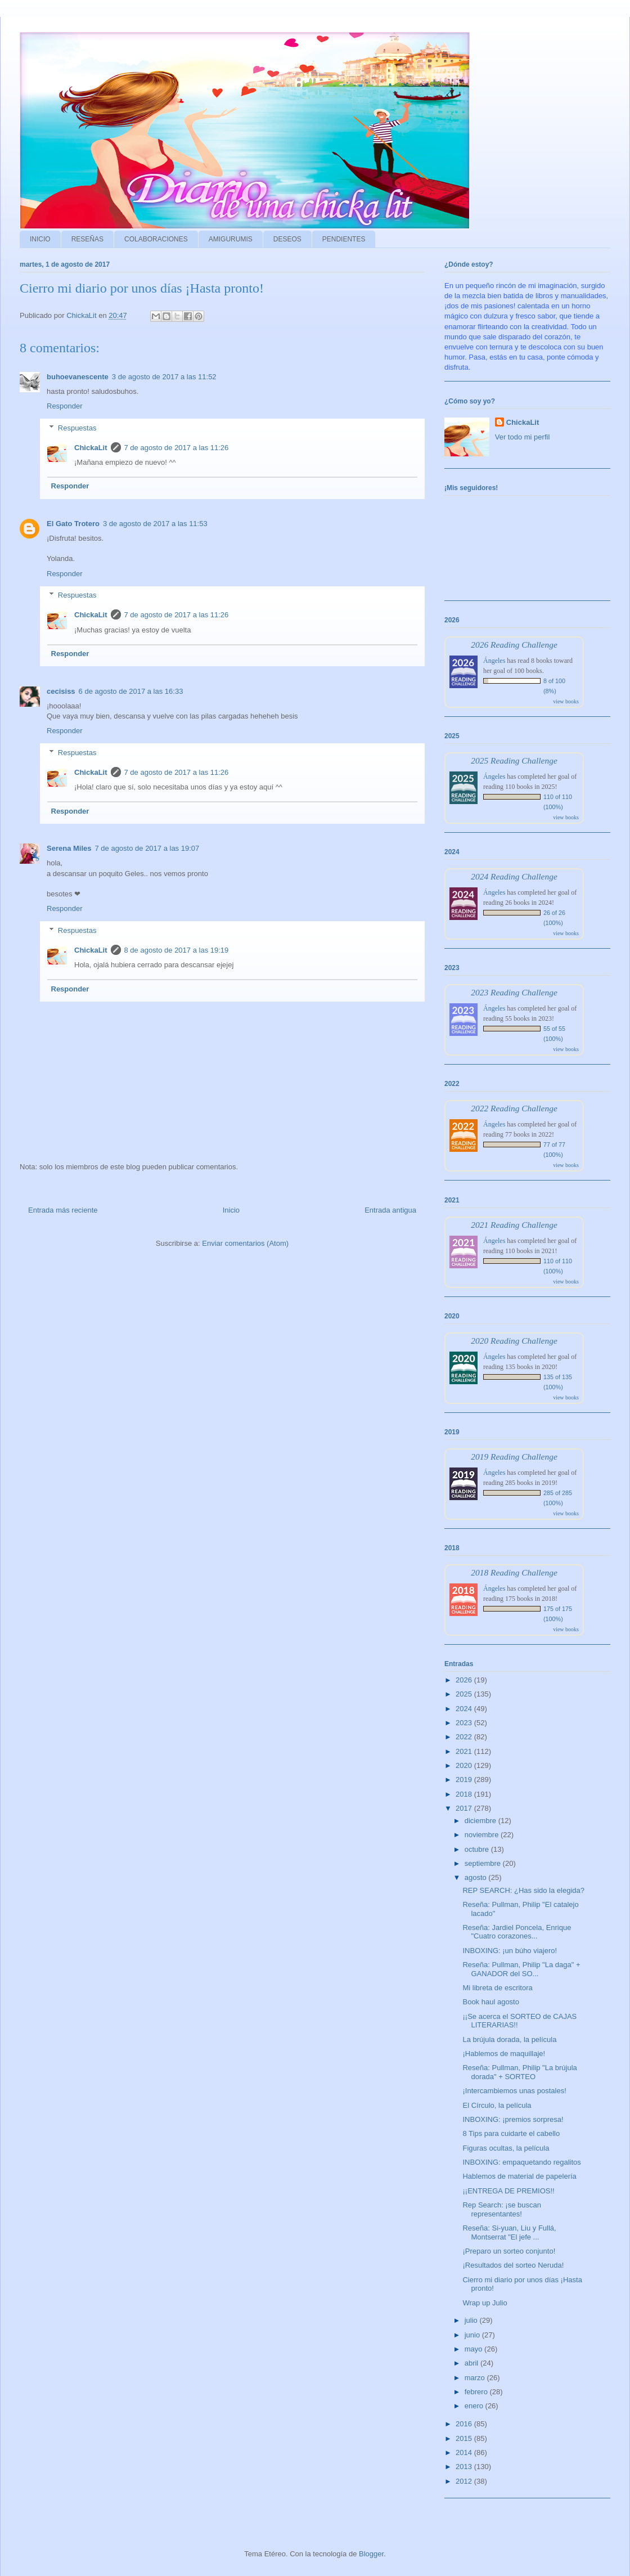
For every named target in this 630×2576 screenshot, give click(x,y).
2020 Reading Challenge (514, 1340)
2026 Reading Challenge (514, 644)
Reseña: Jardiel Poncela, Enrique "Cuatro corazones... (516, 1932)
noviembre (483, 1834)
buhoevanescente (78, 377)
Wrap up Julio (484, 2303)
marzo (476, 2377)
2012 (465, 2481)
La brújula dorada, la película (509, 2039)
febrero (477, 2391)
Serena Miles (69, 848)
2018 (465, 1794)
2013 (465, 2466)
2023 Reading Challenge (514, 992)
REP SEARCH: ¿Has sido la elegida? (523, 1890)
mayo (474, 2349)
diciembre (481, 1820)
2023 (465, 1722)
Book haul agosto (490, 2002)
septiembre (484, 1863)
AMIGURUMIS (231, 239)
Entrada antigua (390, 1210)
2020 (465, 1765)
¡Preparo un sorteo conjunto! (508, 2251)
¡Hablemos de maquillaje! (503, 2053)
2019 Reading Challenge (514, 1456)
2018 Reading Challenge (514, 1572)
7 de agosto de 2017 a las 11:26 (176, 447)
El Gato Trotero (73, 523)
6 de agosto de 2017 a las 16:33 (131, 691)
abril (472, 2363)
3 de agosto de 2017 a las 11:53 (155, 523)
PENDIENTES (344, 239)
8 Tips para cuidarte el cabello (511, 2133)
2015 (465, 2438)
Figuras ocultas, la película (505, 2148)
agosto (477, 1877)
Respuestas (77, 427)
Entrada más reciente (63, 1210)
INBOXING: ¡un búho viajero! (509, 1950)
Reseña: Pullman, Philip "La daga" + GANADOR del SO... (521, 1969)
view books (566, 701)
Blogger (371, 2554)
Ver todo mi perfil (522, 437)
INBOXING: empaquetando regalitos (521, 2162)
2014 (465, 2452)
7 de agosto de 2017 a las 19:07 (147, 848)
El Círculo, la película (496, 2105)
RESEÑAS (87, 239)
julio (472, 2320)
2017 (465, 1808)
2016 (465, 2424)
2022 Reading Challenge (514, 1108)
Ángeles (494, 661)
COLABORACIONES (156, 239)
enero (475, 2406)
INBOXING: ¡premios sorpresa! (512, 2119)
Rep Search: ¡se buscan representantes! (501, 2209)
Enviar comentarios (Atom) (245, 1243)
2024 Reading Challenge (514, 876)
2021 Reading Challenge (514, 1224)
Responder (65, 406)
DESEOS (287, 239)
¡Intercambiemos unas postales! (514, 2090)
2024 (465, 1708)
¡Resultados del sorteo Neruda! (513, 2265)
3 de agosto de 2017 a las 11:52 (164, 377)
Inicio (231, 1210)
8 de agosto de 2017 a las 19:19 (176, 950)
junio (473, 2335)
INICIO (40, 239)
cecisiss (61, 691)
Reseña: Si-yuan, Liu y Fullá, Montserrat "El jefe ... (509, 2232)
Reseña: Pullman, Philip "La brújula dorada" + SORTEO (519, 2072)
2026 (465, 1680)
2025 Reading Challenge (514, 760)
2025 (465, 1694)
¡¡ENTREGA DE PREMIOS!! (508, 2191)
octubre (478, 1849)
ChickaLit (90, 447)
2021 (465, 1751)
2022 (465, 1737)
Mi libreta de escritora (497, 1987)
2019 (465, 1779)
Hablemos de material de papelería (519, 2176)
